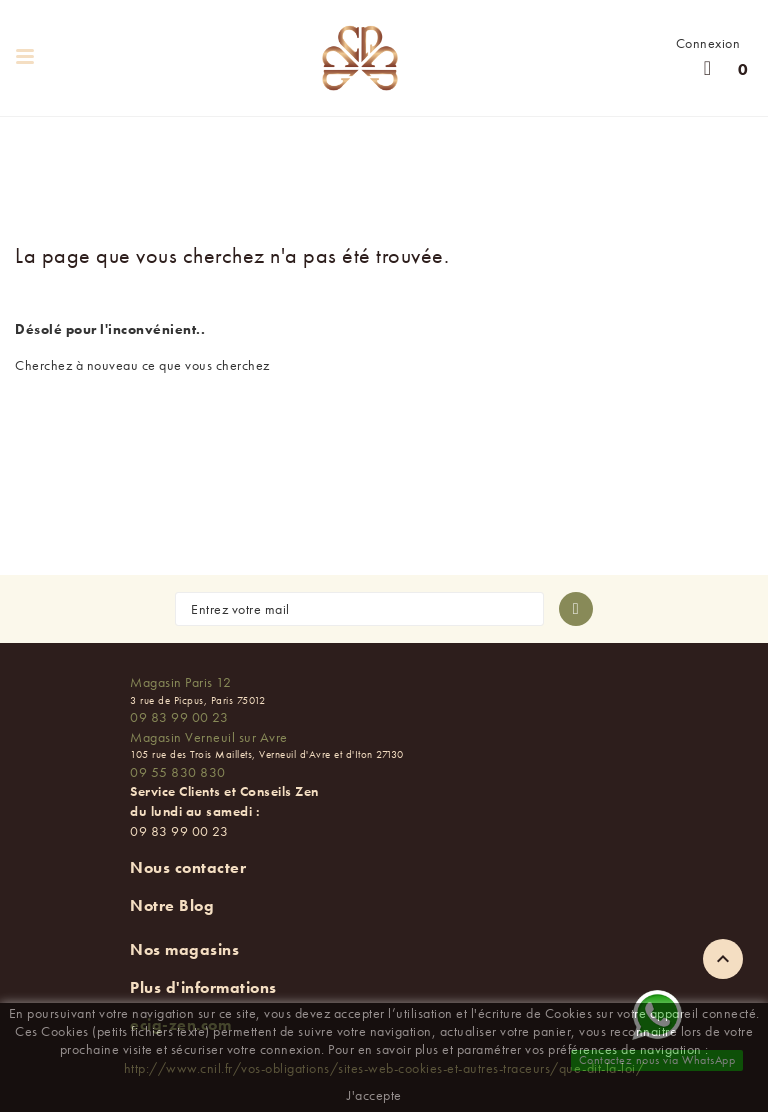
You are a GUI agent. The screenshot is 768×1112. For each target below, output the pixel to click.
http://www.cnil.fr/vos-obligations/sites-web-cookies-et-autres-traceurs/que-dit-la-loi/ (384, 1068)
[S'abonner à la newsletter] (576, 609)
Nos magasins (184, 949)
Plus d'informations (203, 987)
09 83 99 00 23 (179, 717)
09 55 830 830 (178, 772)
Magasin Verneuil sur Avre (209, 737)
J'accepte (374, 1095)
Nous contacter (188, 867)
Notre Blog (172, 905)
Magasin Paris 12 (180, 682)
